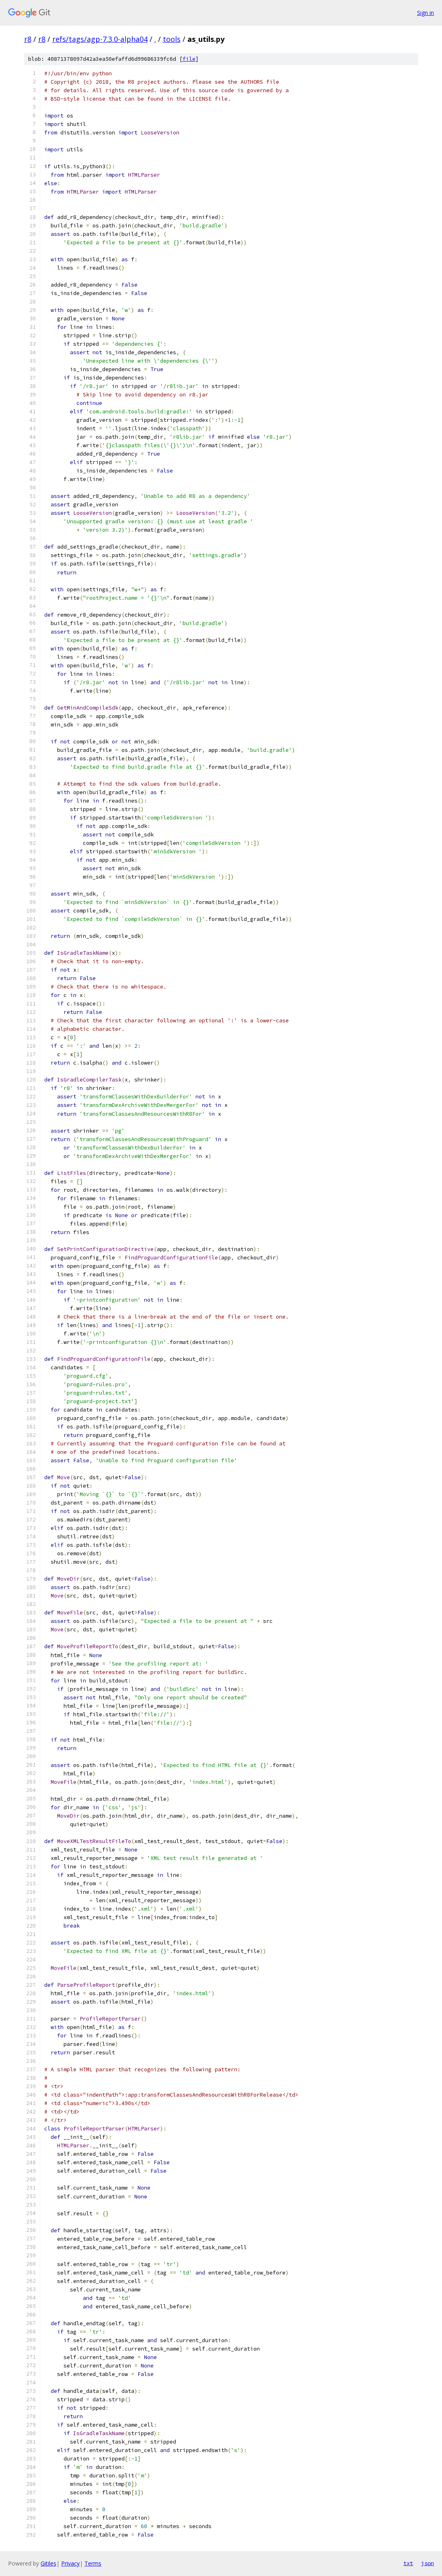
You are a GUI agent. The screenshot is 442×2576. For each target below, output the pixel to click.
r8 (27, 39)
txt (408, 2563)
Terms (92, 2563)
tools (172, 39)
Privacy (70, 2563)
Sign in (425, 13)
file (189, 59)
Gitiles (48, 2563)
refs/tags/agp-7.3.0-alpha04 (100, 39)
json (427, 2563)
